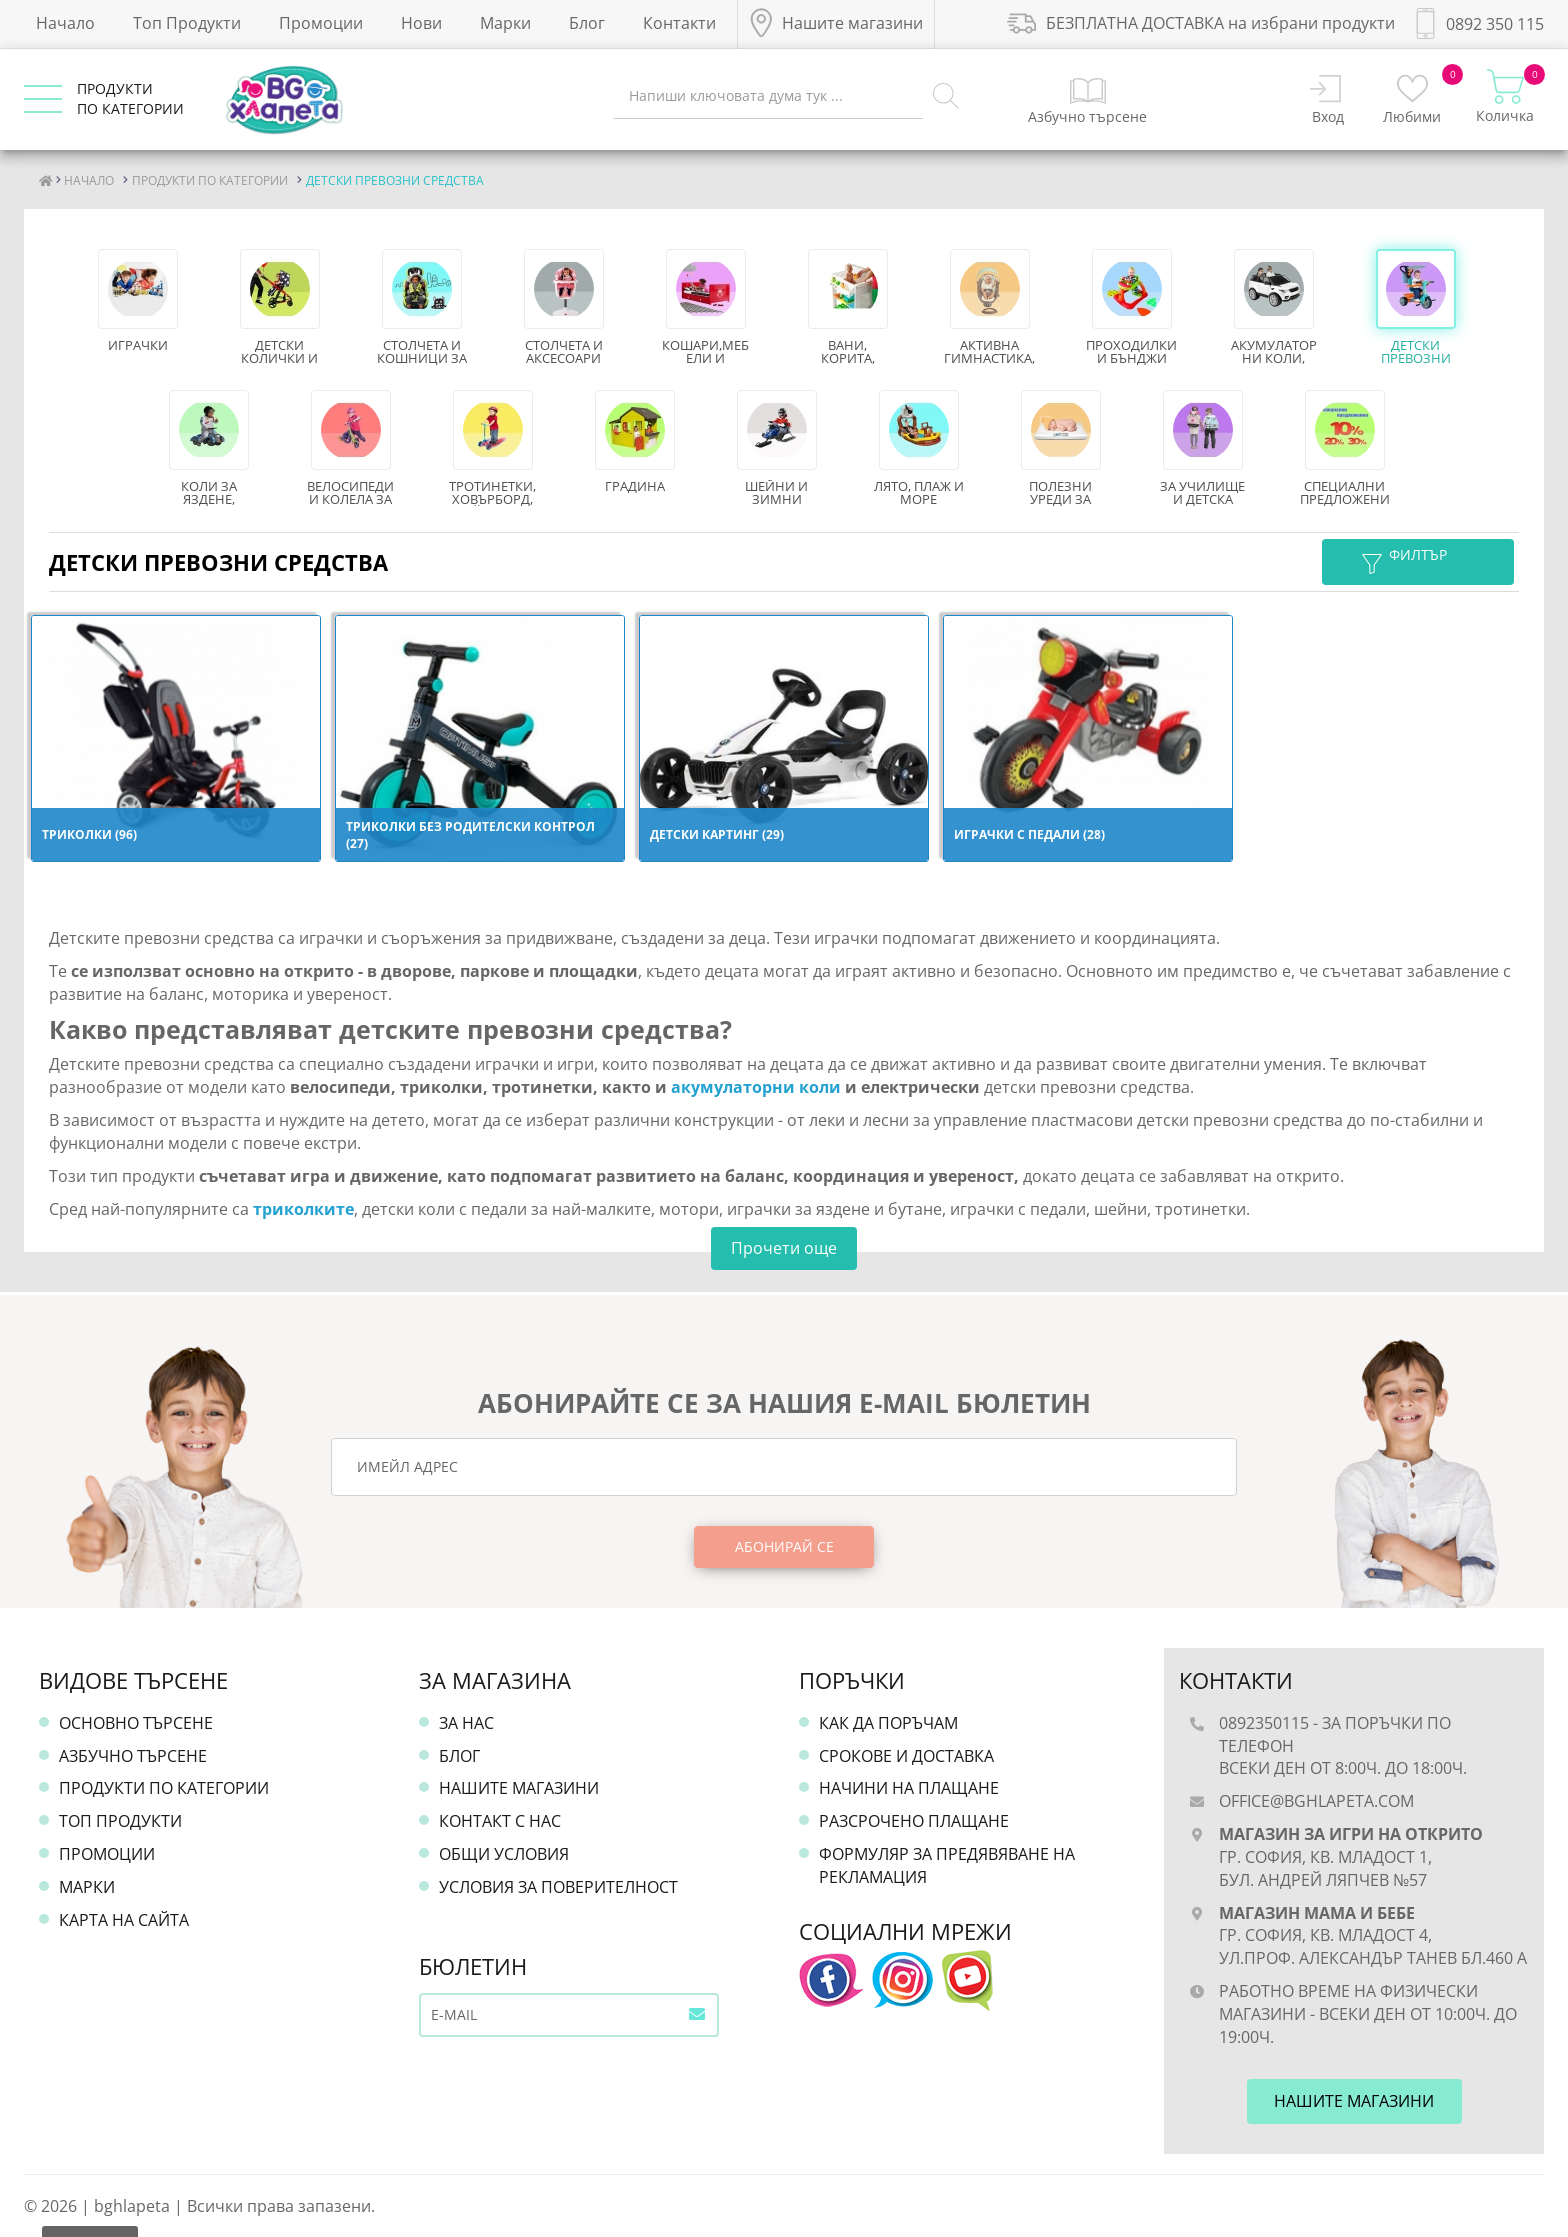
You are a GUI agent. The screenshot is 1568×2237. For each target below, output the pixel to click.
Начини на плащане (909, 1788)
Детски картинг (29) (717, 834)
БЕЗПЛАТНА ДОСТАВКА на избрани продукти (1201, 23)
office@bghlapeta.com (1316, 1801)
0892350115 (1264, 1723)
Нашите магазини (519, 1788)
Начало (65, 23)
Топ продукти (120, 1821)
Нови (421, 23)
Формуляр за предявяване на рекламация (947, 1865)
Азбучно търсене (133, 1756)
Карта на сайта (124, 1920)
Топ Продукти (187, 23)
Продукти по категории (164, 1788)
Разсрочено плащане (914, 1821)
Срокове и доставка (906, 1756)
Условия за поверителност (558, 1887)
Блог (587, 23)
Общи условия (504, 1854)
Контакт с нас (500, 1821)
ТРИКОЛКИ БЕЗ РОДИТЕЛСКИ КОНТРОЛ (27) (470, 835)
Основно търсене (136, 1723)
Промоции (321, 23)
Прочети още (784, 1248)
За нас (466, 1723)
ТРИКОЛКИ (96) (89, 834)
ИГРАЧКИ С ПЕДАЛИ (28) (1029, 834)
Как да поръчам (888, 1723)
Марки (505, 23)
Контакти (679, 23)
